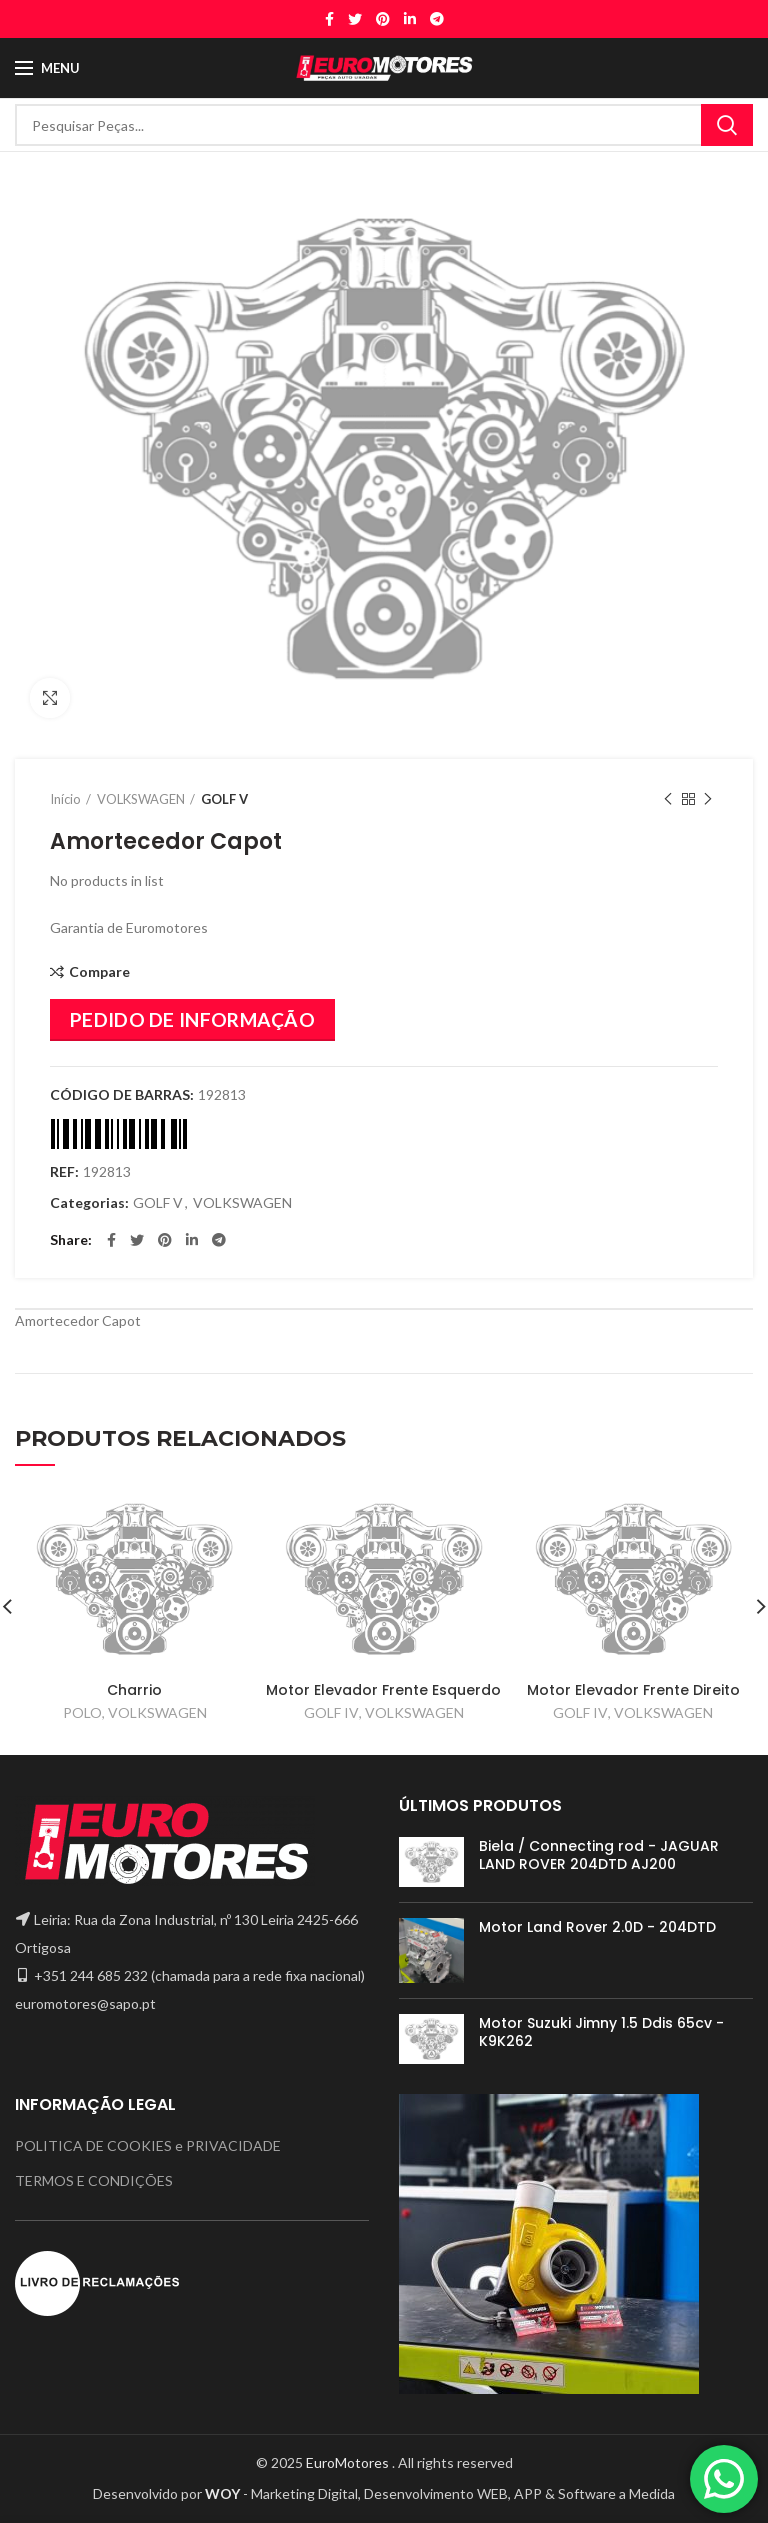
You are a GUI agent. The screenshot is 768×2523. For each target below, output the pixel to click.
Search (727, 125)
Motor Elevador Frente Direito (633, 1690)
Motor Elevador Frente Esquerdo (383, 1690)
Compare (99, 972)
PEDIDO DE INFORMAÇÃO (192, 1019)
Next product (708, 799)
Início (65, 799)
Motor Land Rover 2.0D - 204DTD (597, 1927)
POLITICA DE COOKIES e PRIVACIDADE (148, 2145)
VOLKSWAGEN (141, 799)
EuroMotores (349, 2462)
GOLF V (224, 799)
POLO (82, 1712)
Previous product (668, 799)
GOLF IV (331, 1712)
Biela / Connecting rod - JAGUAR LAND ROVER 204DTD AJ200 (599, 1855)
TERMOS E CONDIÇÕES (94, 2180)
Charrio (134, 1690)
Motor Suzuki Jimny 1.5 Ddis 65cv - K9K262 (601, 2032)
